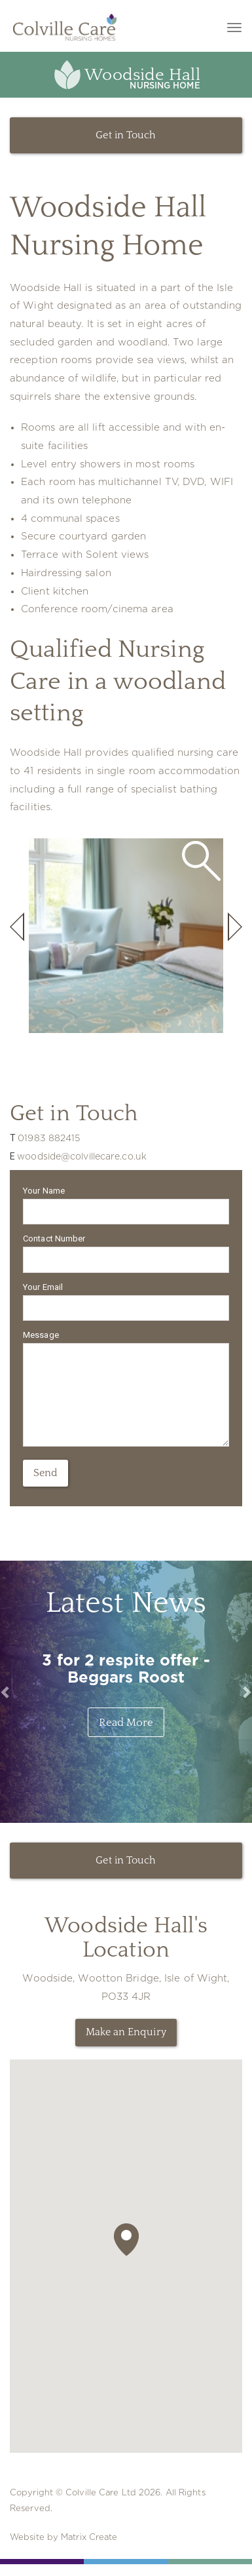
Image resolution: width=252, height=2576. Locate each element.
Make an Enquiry (126, 2032)
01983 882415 (49, 1138)
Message (41, 1335)
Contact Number (54, 1238)
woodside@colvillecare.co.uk (82, 1156)
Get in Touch (126, 135)
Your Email (43, 1287)
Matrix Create (89, 2537)
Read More (126, 1722)
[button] (126, 2239)
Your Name (44, 1191)
